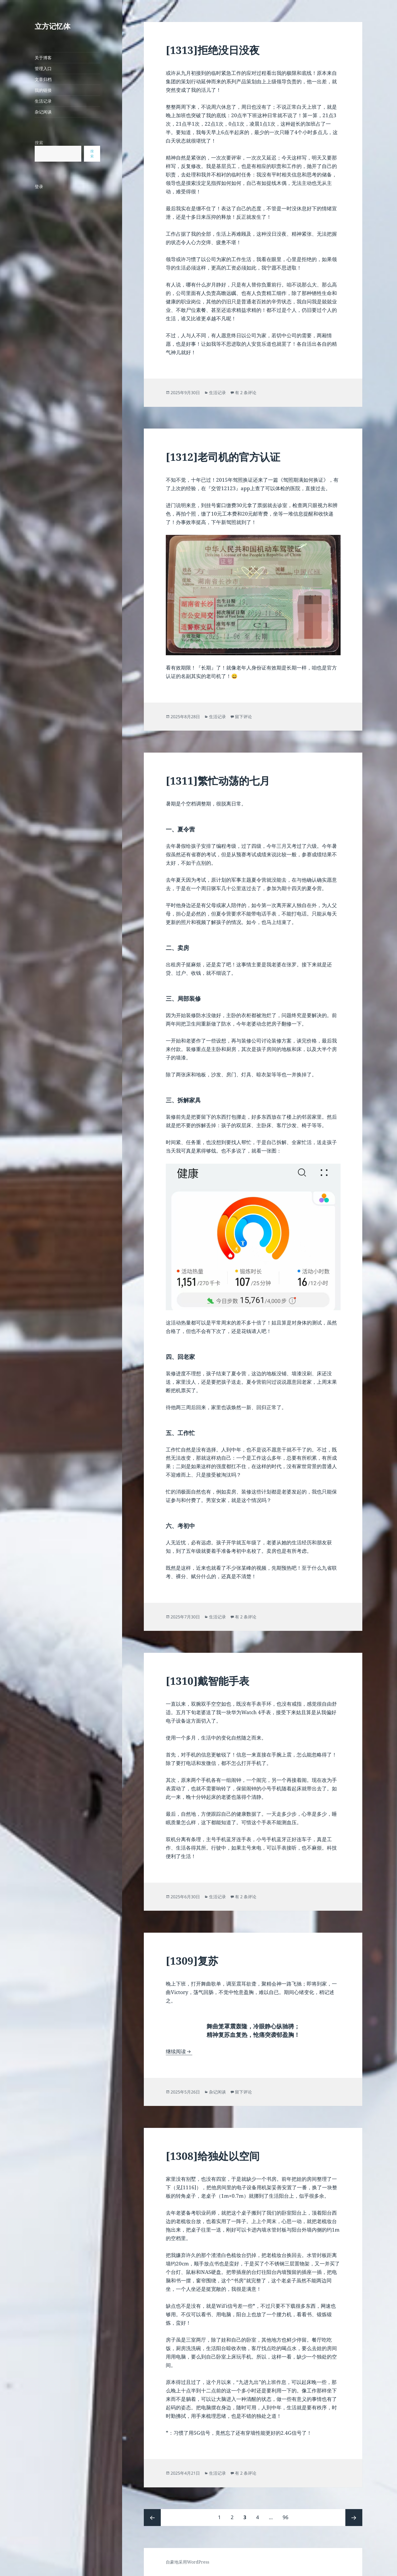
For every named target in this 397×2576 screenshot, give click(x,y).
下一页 (353, 2517)
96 (285, 2515)
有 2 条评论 (245, 392)
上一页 (152, 2517)
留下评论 (243, 717)
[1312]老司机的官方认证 (223, 457)
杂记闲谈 (43, 112)
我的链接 (43, 90)
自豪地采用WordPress (187, 2562)
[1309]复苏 (192, 1961)
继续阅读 (179, 2051)
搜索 (39, 142)
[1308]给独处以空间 (213, 2156)
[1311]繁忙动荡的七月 (218, 780)
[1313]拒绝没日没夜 (213, 50)
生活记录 (43, 101)
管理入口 (43, 68)
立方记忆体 (52, 26)
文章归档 (43, 79)
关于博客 (43, 58)
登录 (39, 186)
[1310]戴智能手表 (207, 1681)
